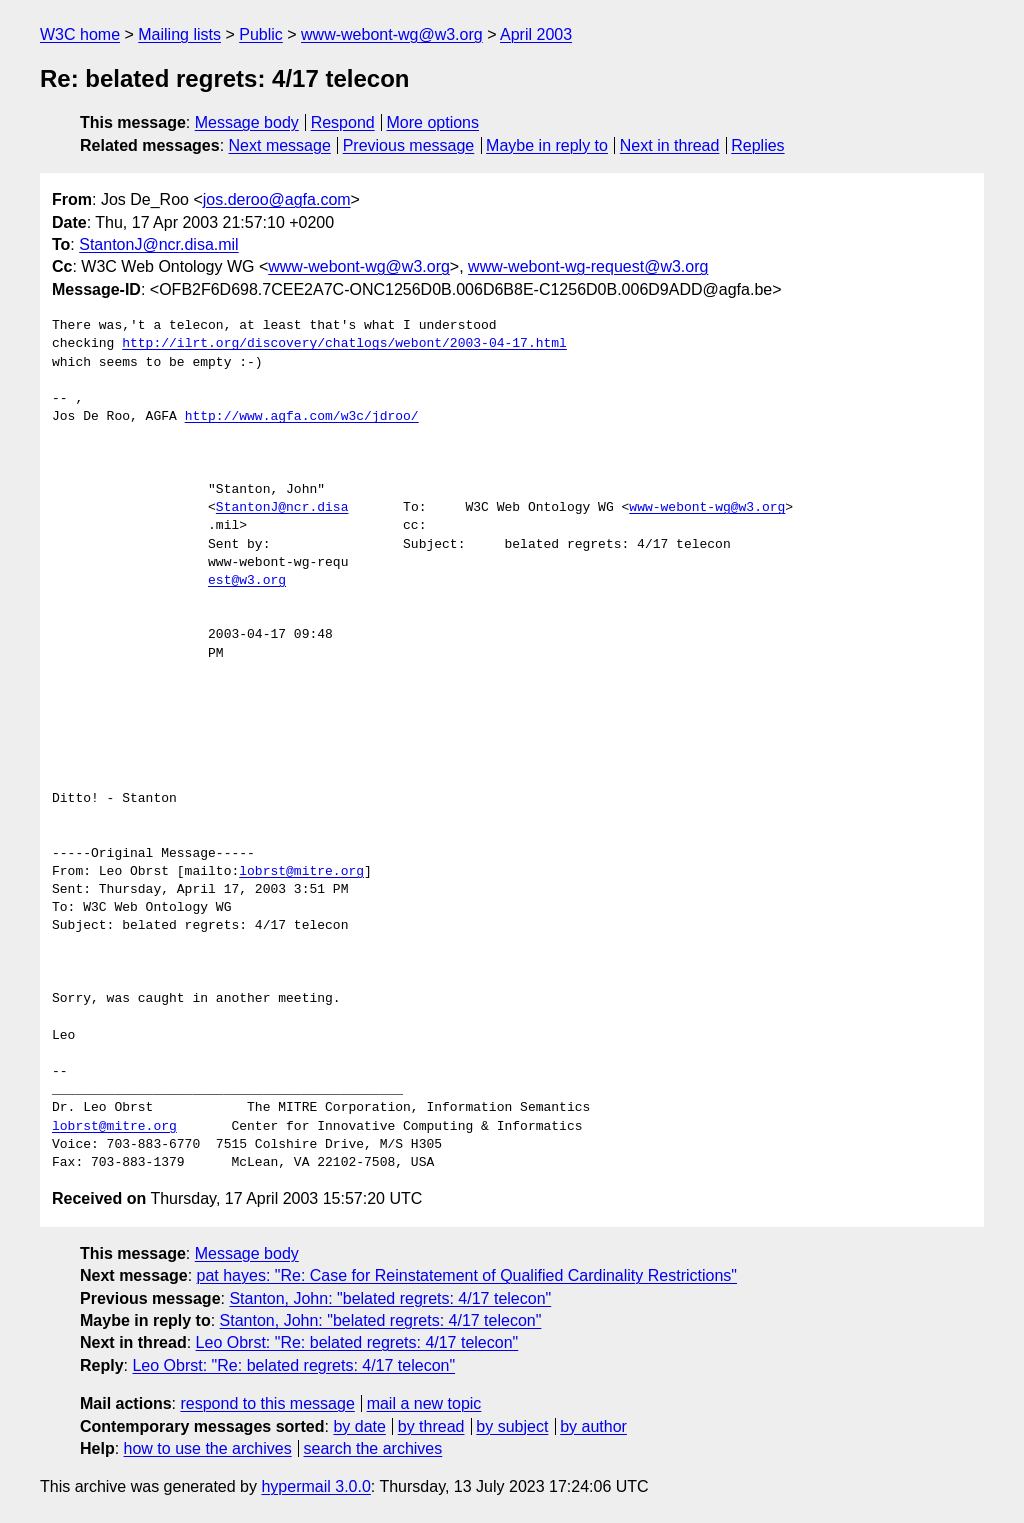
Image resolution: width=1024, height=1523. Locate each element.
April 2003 (536, 34)
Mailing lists (179, 34)
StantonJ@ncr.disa (282, 508)
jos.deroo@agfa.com (277, 199)
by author (593, 1426)
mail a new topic (424, 1403)
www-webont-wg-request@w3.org (588, 266)
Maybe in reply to (547, 145)
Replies (757, 145)
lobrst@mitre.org (301, 872)
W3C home (80, 34)
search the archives (373, 1448)
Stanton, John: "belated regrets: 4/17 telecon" (390, 1298)
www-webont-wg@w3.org (392, 34)
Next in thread (670, 145)
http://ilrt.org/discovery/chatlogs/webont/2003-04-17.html (344, 344)
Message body (247, 122)
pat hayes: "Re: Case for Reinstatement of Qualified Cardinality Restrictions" (467, 1275)
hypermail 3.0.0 (315, 1486)
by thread (431, 1426)
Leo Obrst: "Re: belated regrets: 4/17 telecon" (357, 1342)
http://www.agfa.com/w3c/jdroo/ (302, 417)
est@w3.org (247, 581)
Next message (280, 145)
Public (261, 34)
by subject (512, 1426)
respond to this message (267, 1403)
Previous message (409, 145)
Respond (343, 122)
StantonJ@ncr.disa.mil (158, 244)
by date (359, 1426)
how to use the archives (208, 1448)
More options (433, 122)
